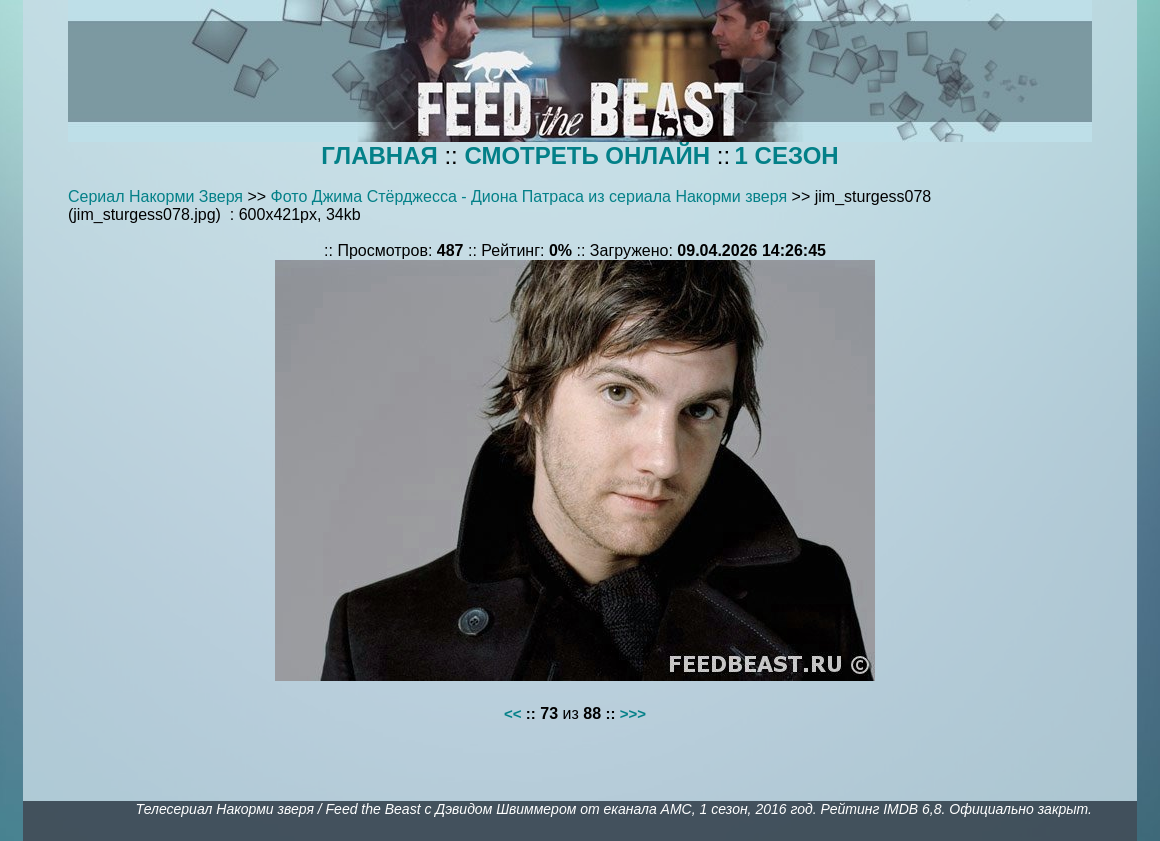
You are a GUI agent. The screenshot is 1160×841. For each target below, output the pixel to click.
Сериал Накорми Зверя (155, 196)
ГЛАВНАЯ (379, 155)
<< (513, 713)
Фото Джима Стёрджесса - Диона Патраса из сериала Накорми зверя (529, 196)
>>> (633, 713)
